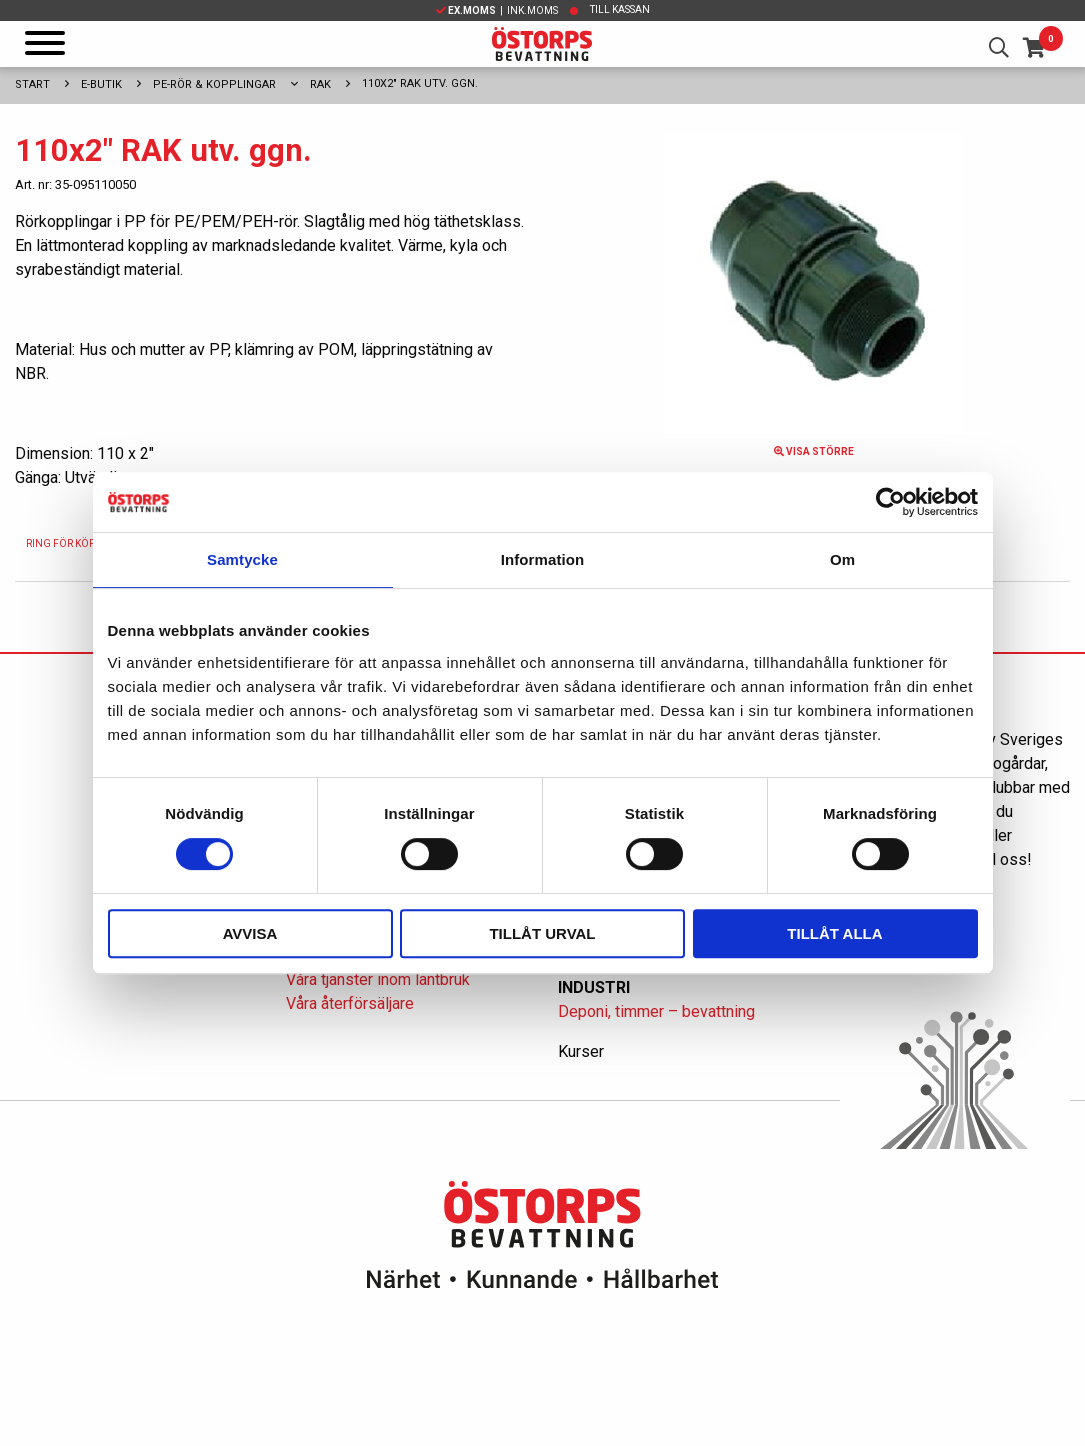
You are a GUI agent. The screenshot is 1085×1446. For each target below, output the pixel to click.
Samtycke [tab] (242, 559)
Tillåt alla (834, 933)
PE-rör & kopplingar (214, 84)
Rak (320, 84)
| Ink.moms (497, 10)
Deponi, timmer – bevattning (656, 1011)
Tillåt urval (542, 933)
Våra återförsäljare (350, 1003)
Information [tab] (543, 559)
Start (32, 84)
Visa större (814, 451)
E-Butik (101, 84)
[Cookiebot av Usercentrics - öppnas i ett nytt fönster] (890, 502)
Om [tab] (842, 559)
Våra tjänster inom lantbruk (378, 979)
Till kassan (620, 9)
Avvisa (250, 933)
